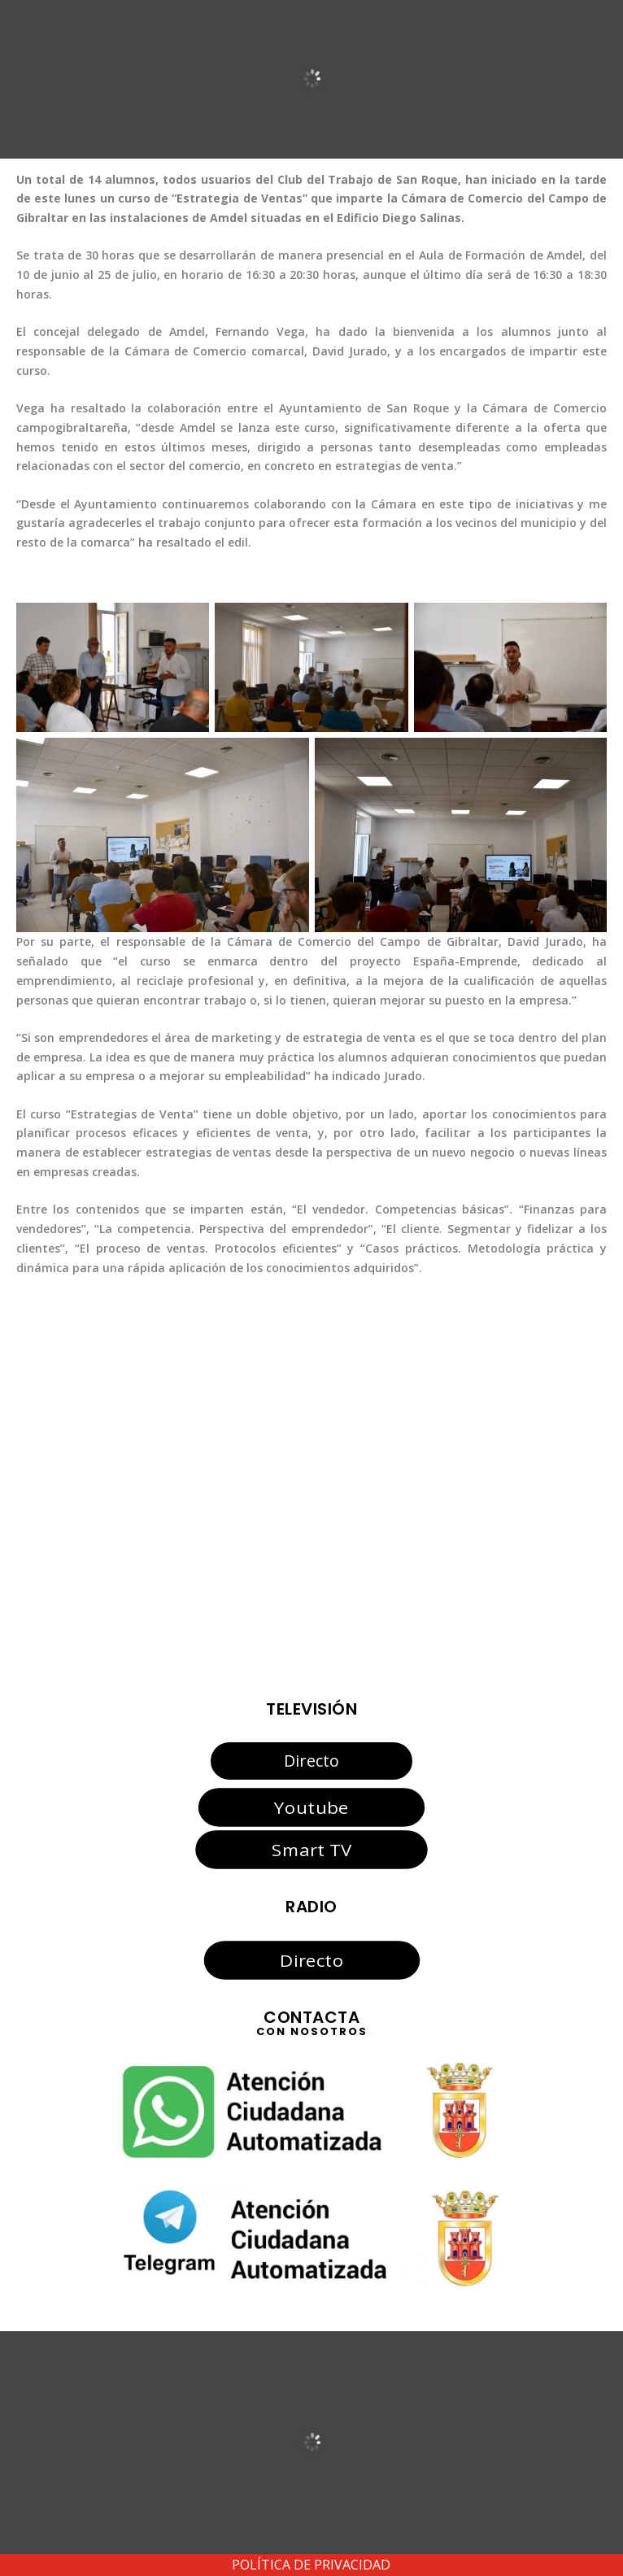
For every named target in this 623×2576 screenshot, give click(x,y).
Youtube (311, 1806)
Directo (311, 1761)
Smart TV (311, 1849)
